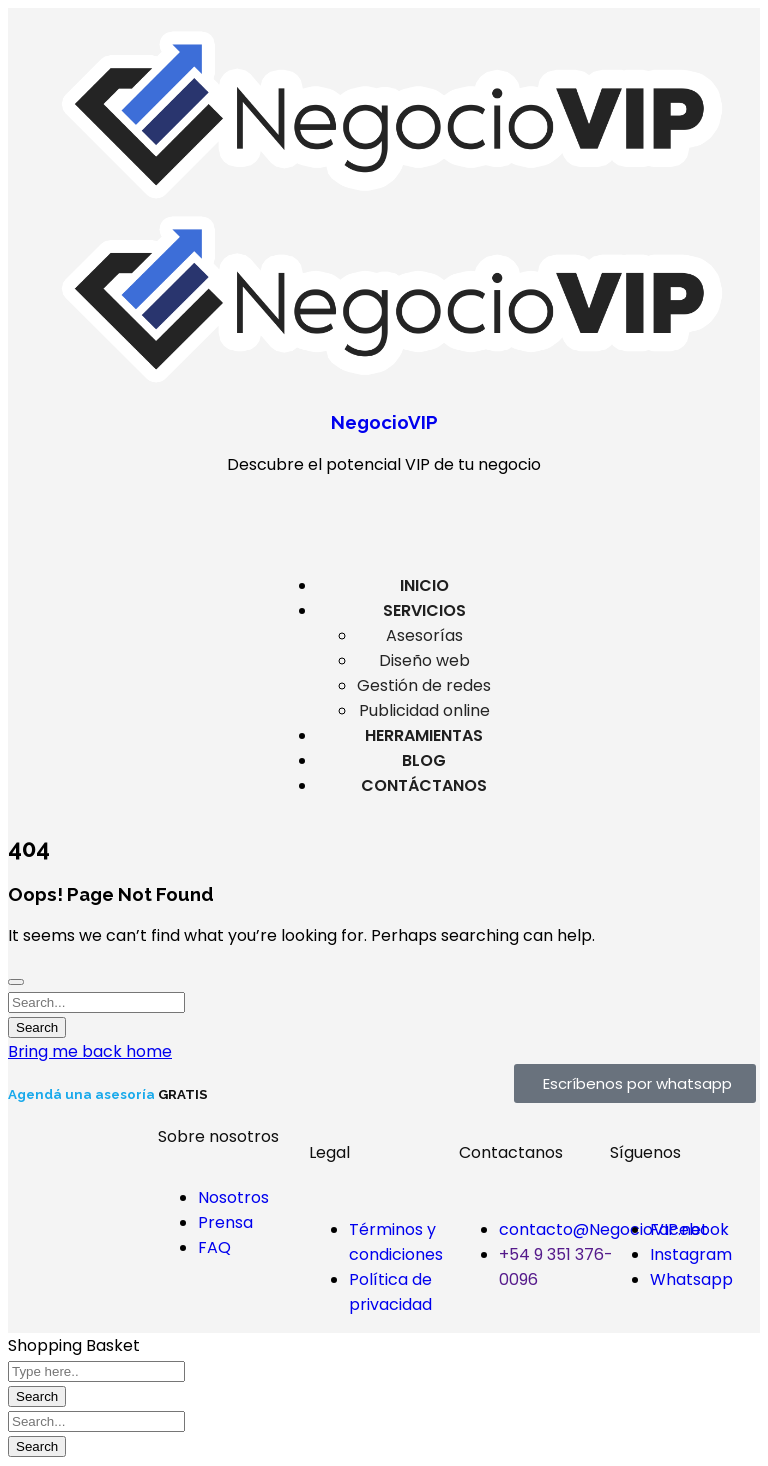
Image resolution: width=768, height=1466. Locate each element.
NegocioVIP (384, 422)
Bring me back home (90, 1051)
